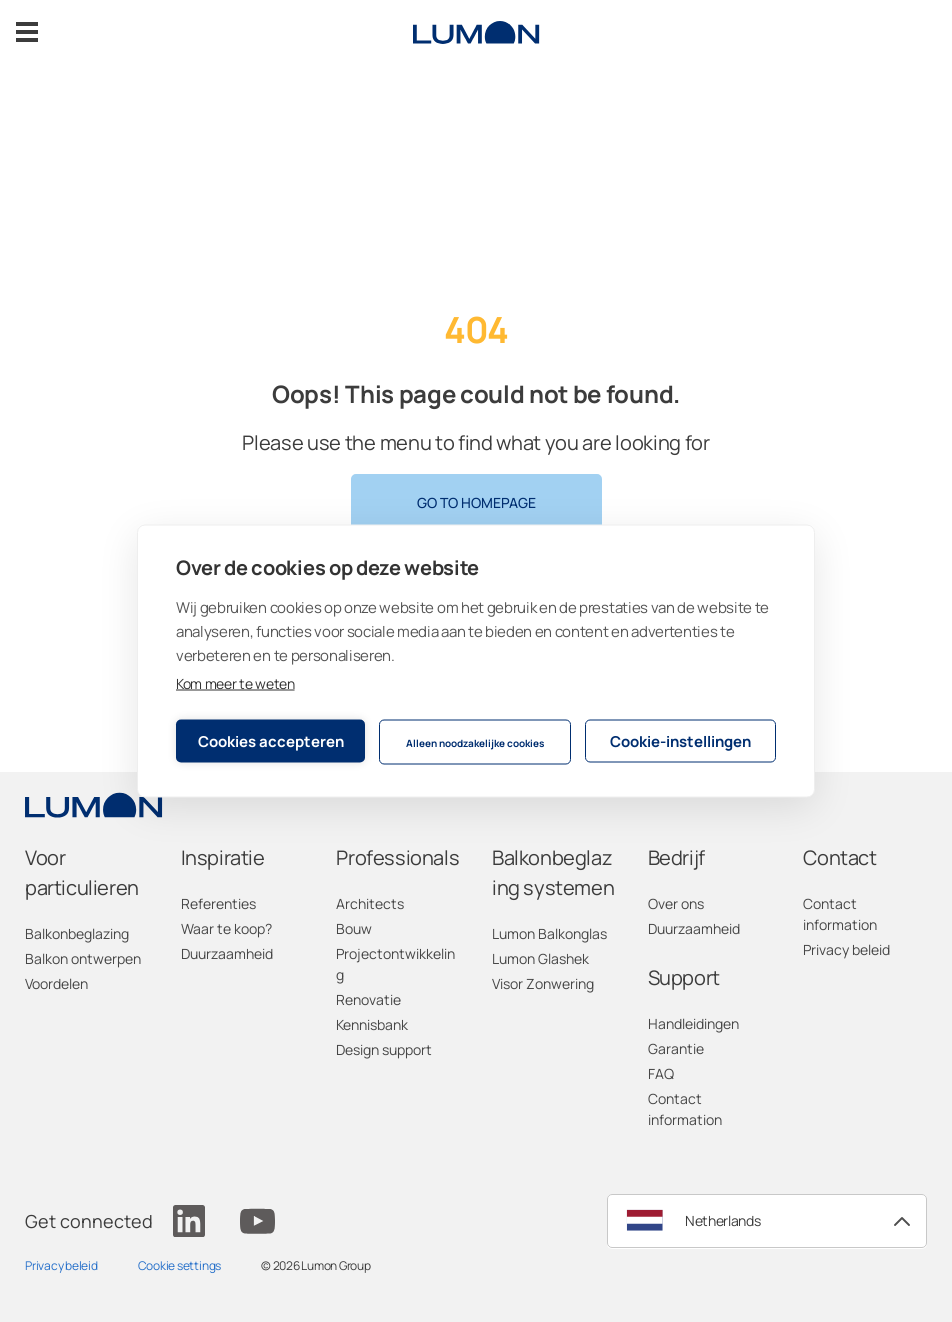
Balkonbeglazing (77, 933)
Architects (370, 903)
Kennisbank (372, 1024)
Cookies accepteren (271, 740)
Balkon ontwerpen (83, 958)
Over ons (676, 903)
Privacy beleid (846, 949)
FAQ (661, 1073)
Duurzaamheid (227, 953)
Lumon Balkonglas (549, 933)
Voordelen (56, 983)
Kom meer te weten (235, 683)
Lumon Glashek (540, 958)
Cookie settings (179, 1265)
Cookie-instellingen (680, 740)
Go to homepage (476, 502)
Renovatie (368, 999)
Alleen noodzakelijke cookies (475, 742)
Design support (384, 1049)
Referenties (218, 903)
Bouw (354, 928)
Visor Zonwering (543, 983)
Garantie (676, 1048)
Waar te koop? (226, 928)
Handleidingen (693, 1023)
